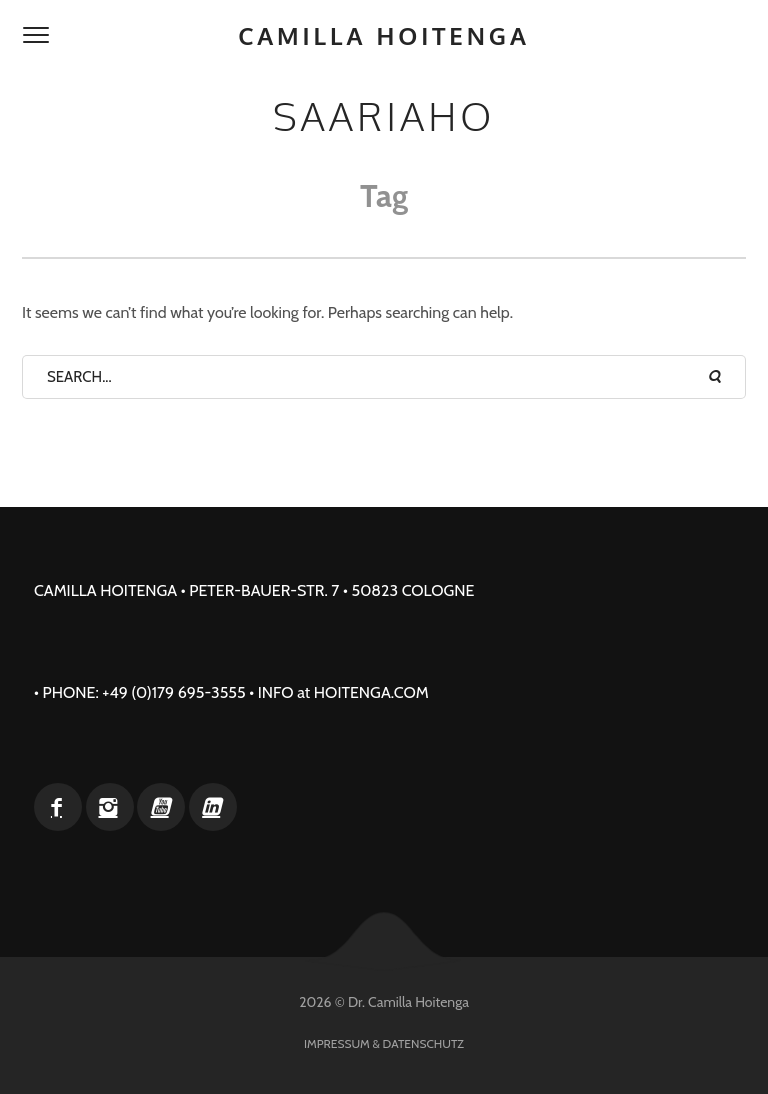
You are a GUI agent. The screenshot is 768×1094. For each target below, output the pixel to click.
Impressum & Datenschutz (384, 1043)
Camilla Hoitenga (384, 35)
